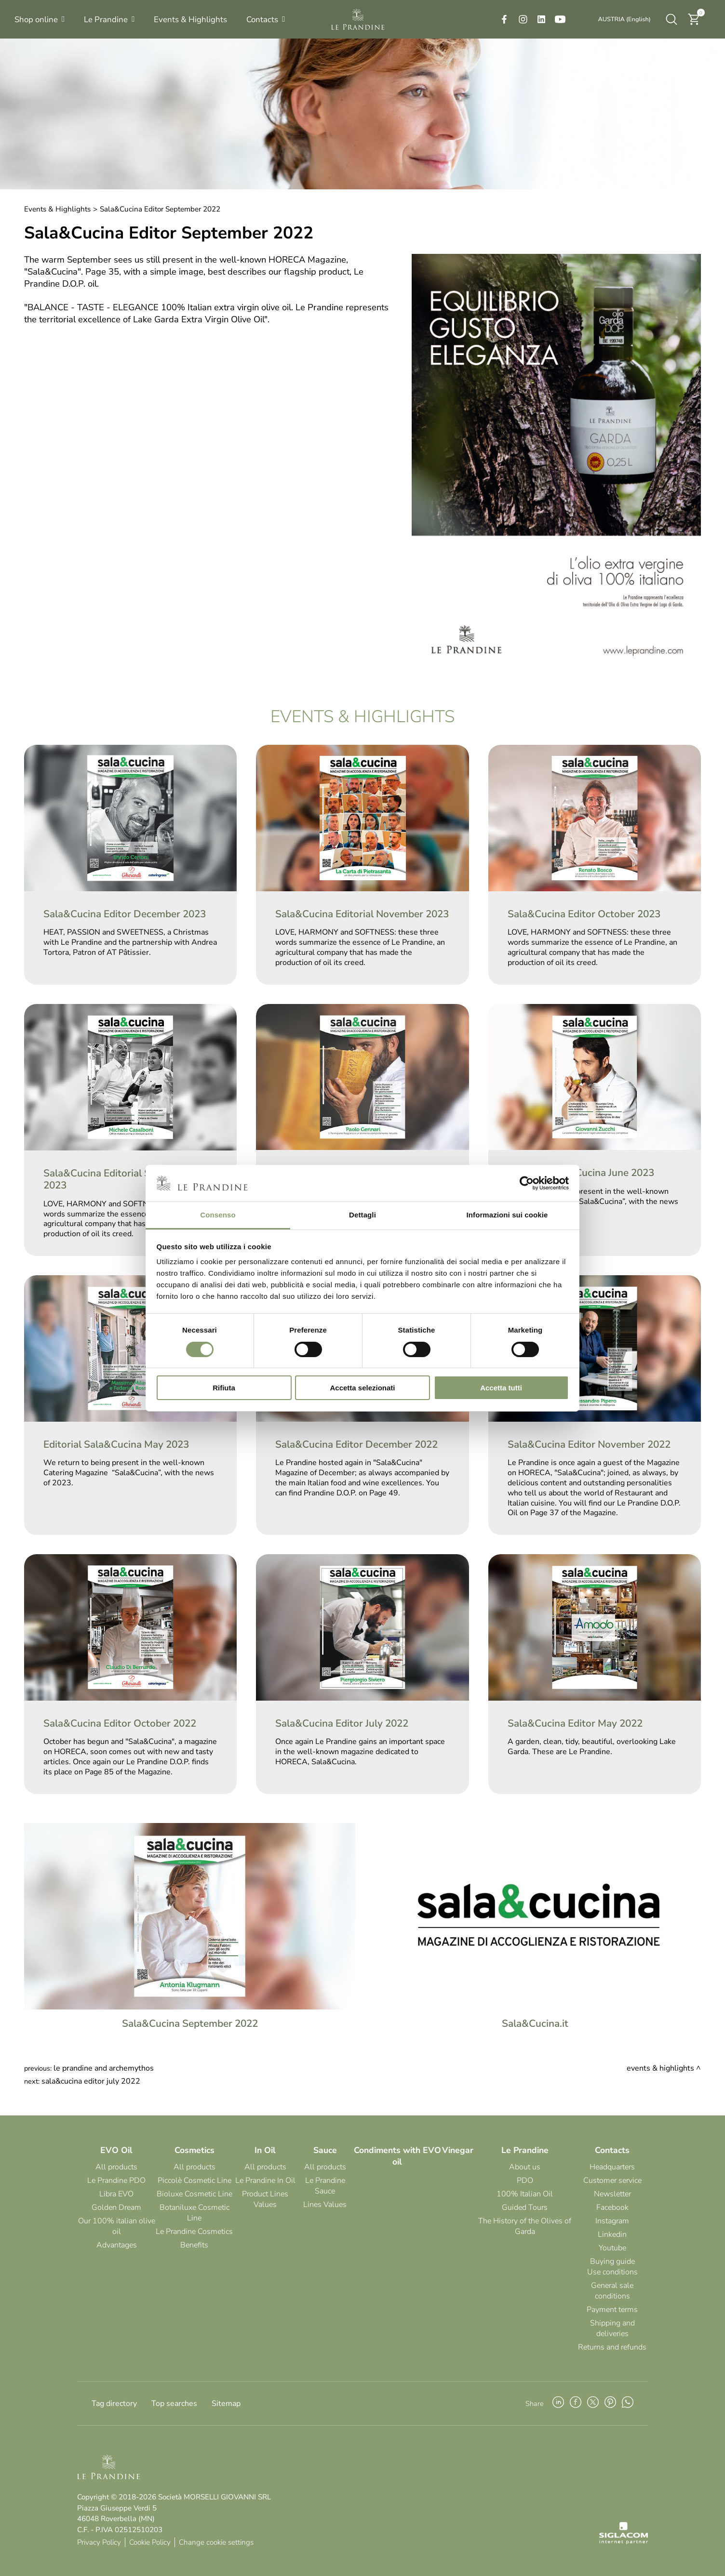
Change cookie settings (216, 2542)
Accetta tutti (501, 1388)
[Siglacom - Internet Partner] (623, 2541)
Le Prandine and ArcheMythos (104, 2068)
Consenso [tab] (217, 1215)
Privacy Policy (99, 2542)
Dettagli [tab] (362, 1215)
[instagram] (523, 19)
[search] (671, 19)
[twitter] (593, 2403)
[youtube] (560, 19)
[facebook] (504, 19)
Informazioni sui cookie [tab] (507, 1215)
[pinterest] (610, 2403)
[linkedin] (541, 19)
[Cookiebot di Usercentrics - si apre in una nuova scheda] (526, 1183)
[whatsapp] (627, 2403)
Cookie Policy (150, 2542)
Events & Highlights (57, 209)
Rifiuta (224, 1388)
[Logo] (357, 19)
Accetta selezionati (362, 1388)
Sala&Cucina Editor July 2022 (90, 2081)
